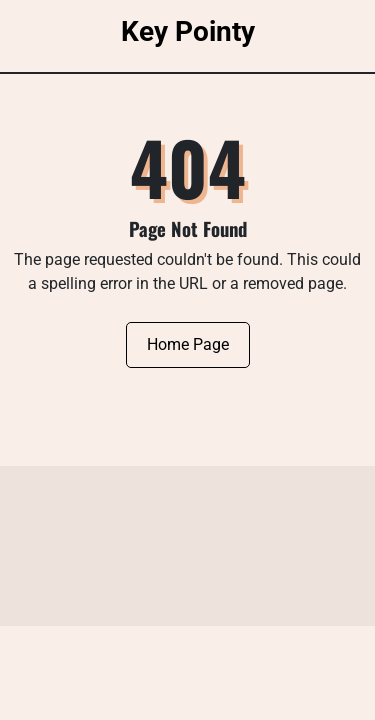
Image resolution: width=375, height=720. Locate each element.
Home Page (188, 344)
